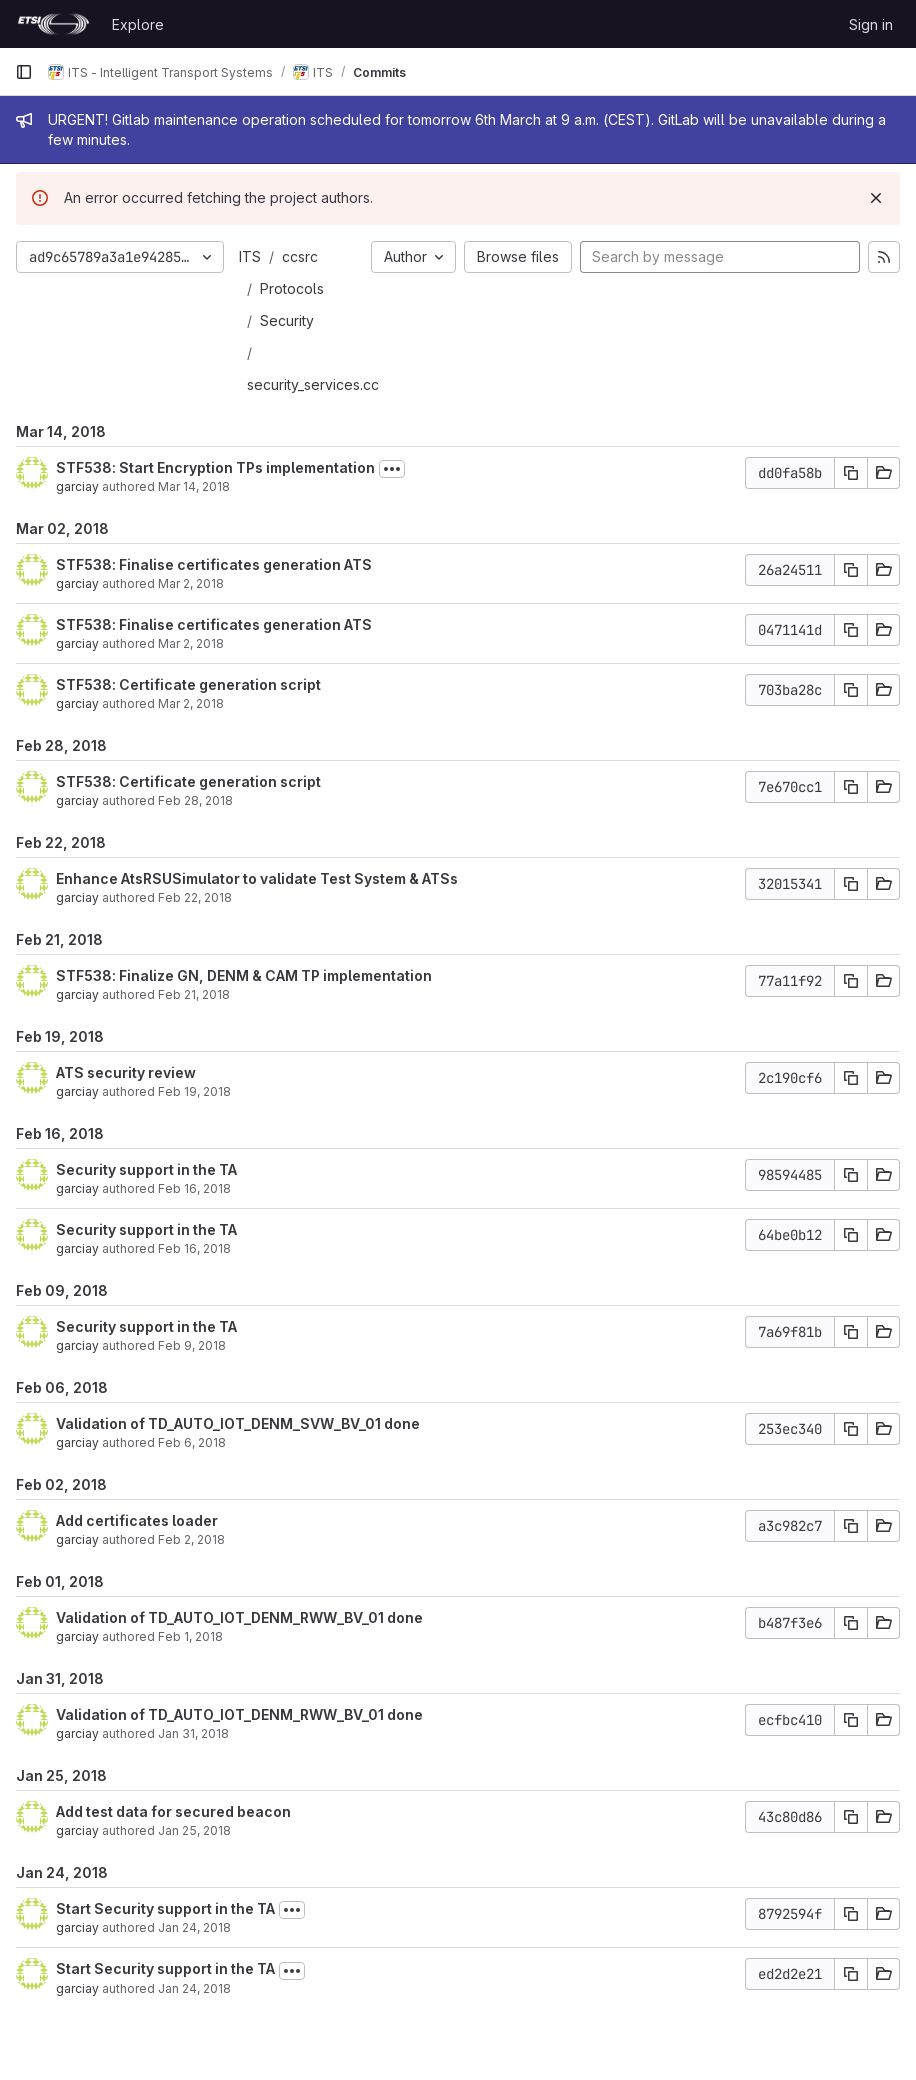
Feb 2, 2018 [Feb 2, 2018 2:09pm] (191, 1539)
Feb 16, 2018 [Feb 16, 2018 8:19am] (194, 1248)
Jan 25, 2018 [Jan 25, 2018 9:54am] (194, 1830)
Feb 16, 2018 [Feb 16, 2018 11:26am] (194, 1188)
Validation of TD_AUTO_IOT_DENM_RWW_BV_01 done (239, 1617)
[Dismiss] (876, 198)
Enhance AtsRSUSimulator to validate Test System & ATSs (257, 878)
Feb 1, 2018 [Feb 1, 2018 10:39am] (190, 1636)
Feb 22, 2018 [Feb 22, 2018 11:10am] (195, 897)
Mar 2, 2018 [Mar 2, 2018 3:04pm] (191, 583)
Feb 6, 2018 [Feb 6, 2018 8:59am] (192, 1442)
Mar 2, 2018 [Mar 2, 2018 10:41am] (191, 643)
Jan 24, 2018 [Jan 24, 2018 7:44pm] (194, 1927)
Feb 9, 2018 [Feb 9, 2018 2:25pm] (192, 1345)
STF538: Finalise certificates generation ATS (214, 564)
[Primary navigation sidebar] (24, 72)
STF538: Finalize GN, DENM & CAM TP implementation (244, 975)
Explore (138, 24)
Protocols (292, 288)
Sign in (871, 24)
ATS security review (126, 1072)
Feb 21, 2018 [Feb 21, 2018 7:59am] (194, 994)
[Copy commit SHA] (851, 473)
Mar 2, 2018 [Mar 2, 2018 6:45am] (191, 703)
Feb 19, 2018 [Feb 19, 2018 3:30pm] (194, 1091)
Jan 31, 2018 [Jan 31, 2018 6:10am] (193, 1733)
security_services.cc (313, 384)
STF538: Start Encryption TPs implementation (215, 467)
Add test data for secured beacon (173, 1811)
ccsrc (300, 256)
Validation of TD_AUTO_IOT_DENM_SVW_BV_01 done (238, 1423)
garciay (77, 486)
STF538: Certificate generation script (188, 684)
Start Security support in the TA (165, 1908)
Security (287, 320)
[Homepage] (53, 24)
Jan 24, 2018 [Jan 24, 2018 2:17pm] (194, 1988)
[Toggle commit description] (392, 469)
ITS (250, 256)
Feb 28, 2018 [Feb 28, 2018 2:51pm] (195, 800)
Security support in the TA (146, 1169)
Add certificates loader (137, 1520)
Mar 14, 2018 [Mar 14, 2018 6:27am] (194, 486)
